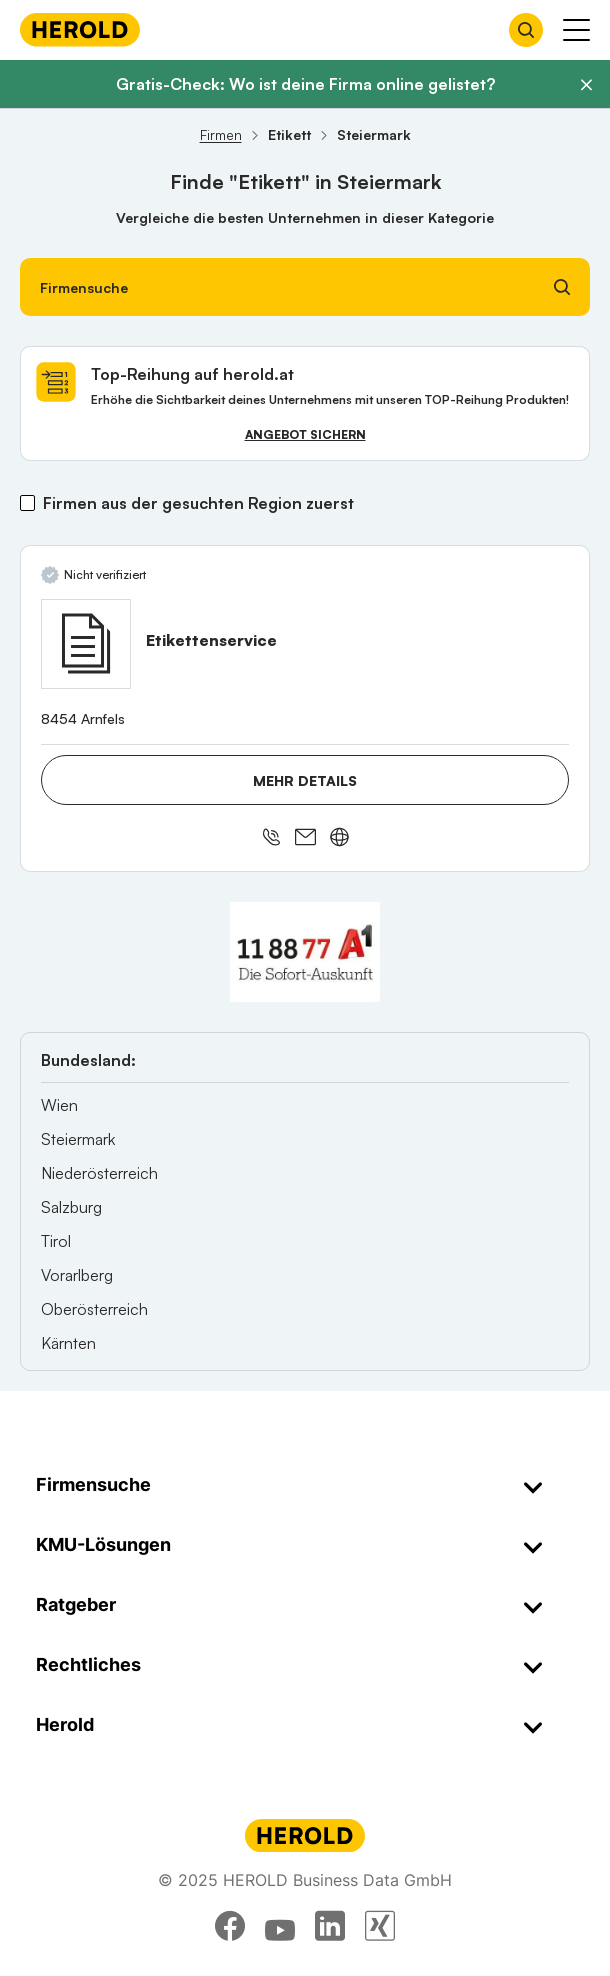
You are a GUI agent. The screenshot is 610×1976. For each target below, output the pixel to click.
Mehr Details (305, 780)
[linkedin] (330, 1926)
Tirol (56, 1241)
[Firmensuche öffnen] (526, 30)
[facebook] (230, 1926)
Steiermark (78, 1139)
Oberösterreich (94, 1309)
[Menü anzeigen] (576, 30)
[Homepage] (80, 29)
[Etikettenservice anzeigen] (86, 644)
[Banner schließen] (586, 85)
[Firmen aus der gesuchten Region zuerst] (27, 503)
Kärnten (68, 1343)
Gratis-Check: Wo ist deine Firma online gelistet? (305, 84)
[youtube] (280, 1926)
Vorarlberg (77, 1275)
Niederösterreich (99, 1173)
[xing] (380, 1926)
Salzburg (71, 1207)
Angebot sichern (305, 434)
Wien (59, 1105)
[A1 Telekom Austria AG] (305, 952)
